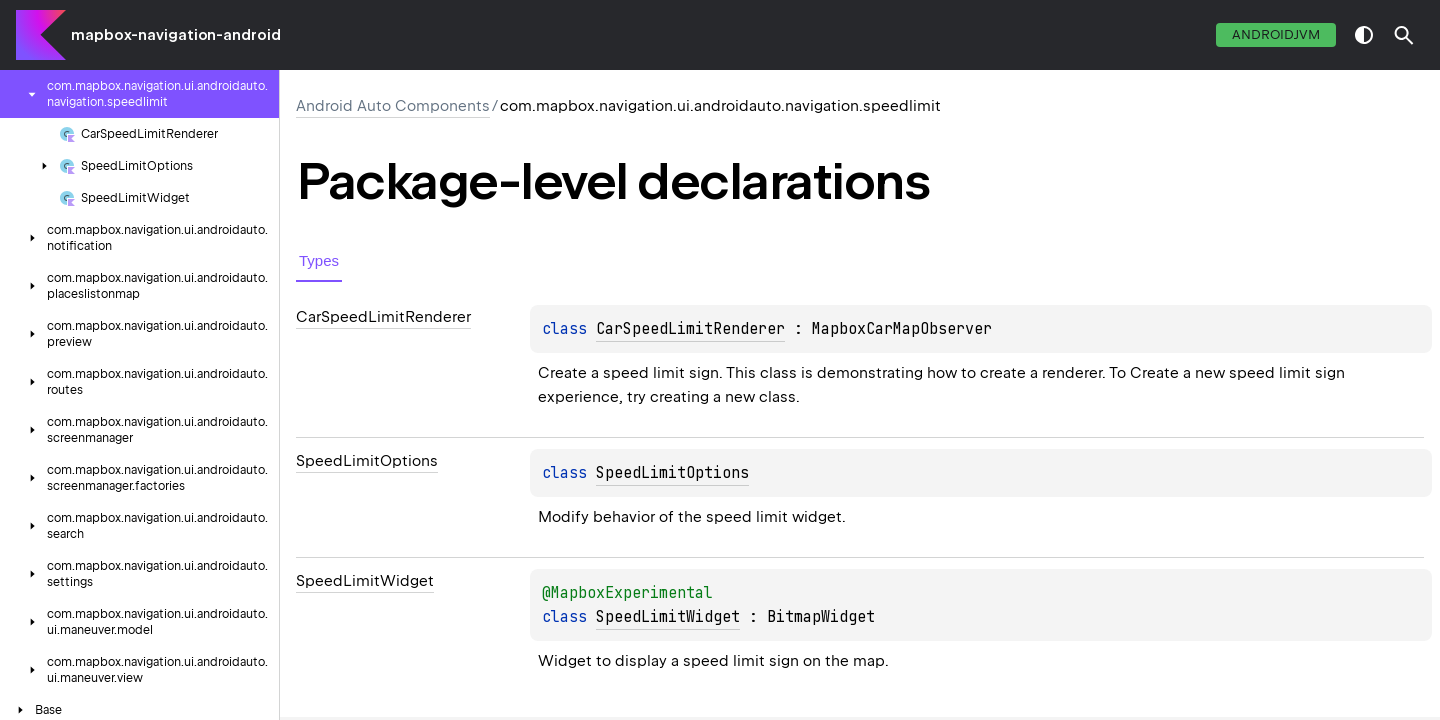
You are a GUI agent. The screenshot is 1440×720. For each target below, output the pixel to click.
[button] (1404, 35)
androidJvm (1276, 34)
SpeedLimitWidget (668, 617)
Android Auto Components (393, 106)
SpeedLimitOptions (672, 473)
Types (319, 260)
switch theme (1364, 35)
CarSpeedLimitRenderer (690, 329)
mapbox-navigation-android (176, 35)
